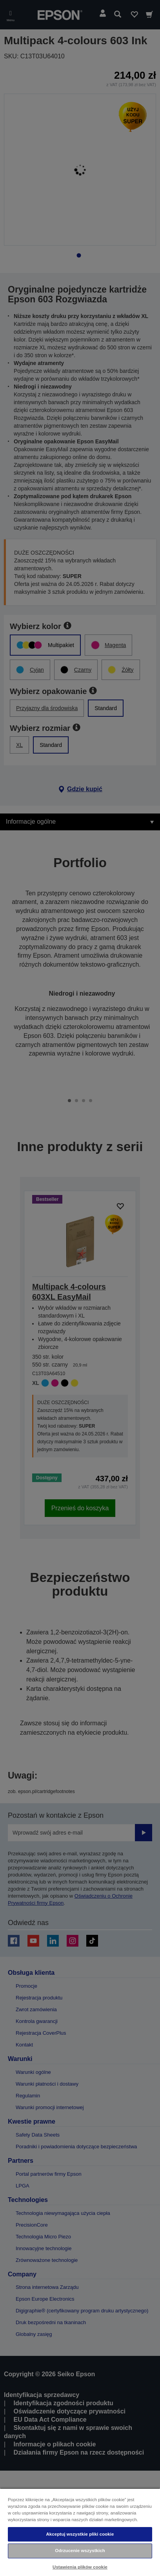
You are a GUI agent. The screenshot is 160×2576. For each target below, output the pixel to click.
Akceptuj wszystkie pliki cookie (80, 2534)
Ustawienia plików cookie (80, 2567)
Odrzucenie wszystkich (80, 2550)
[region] (80, 2532)
